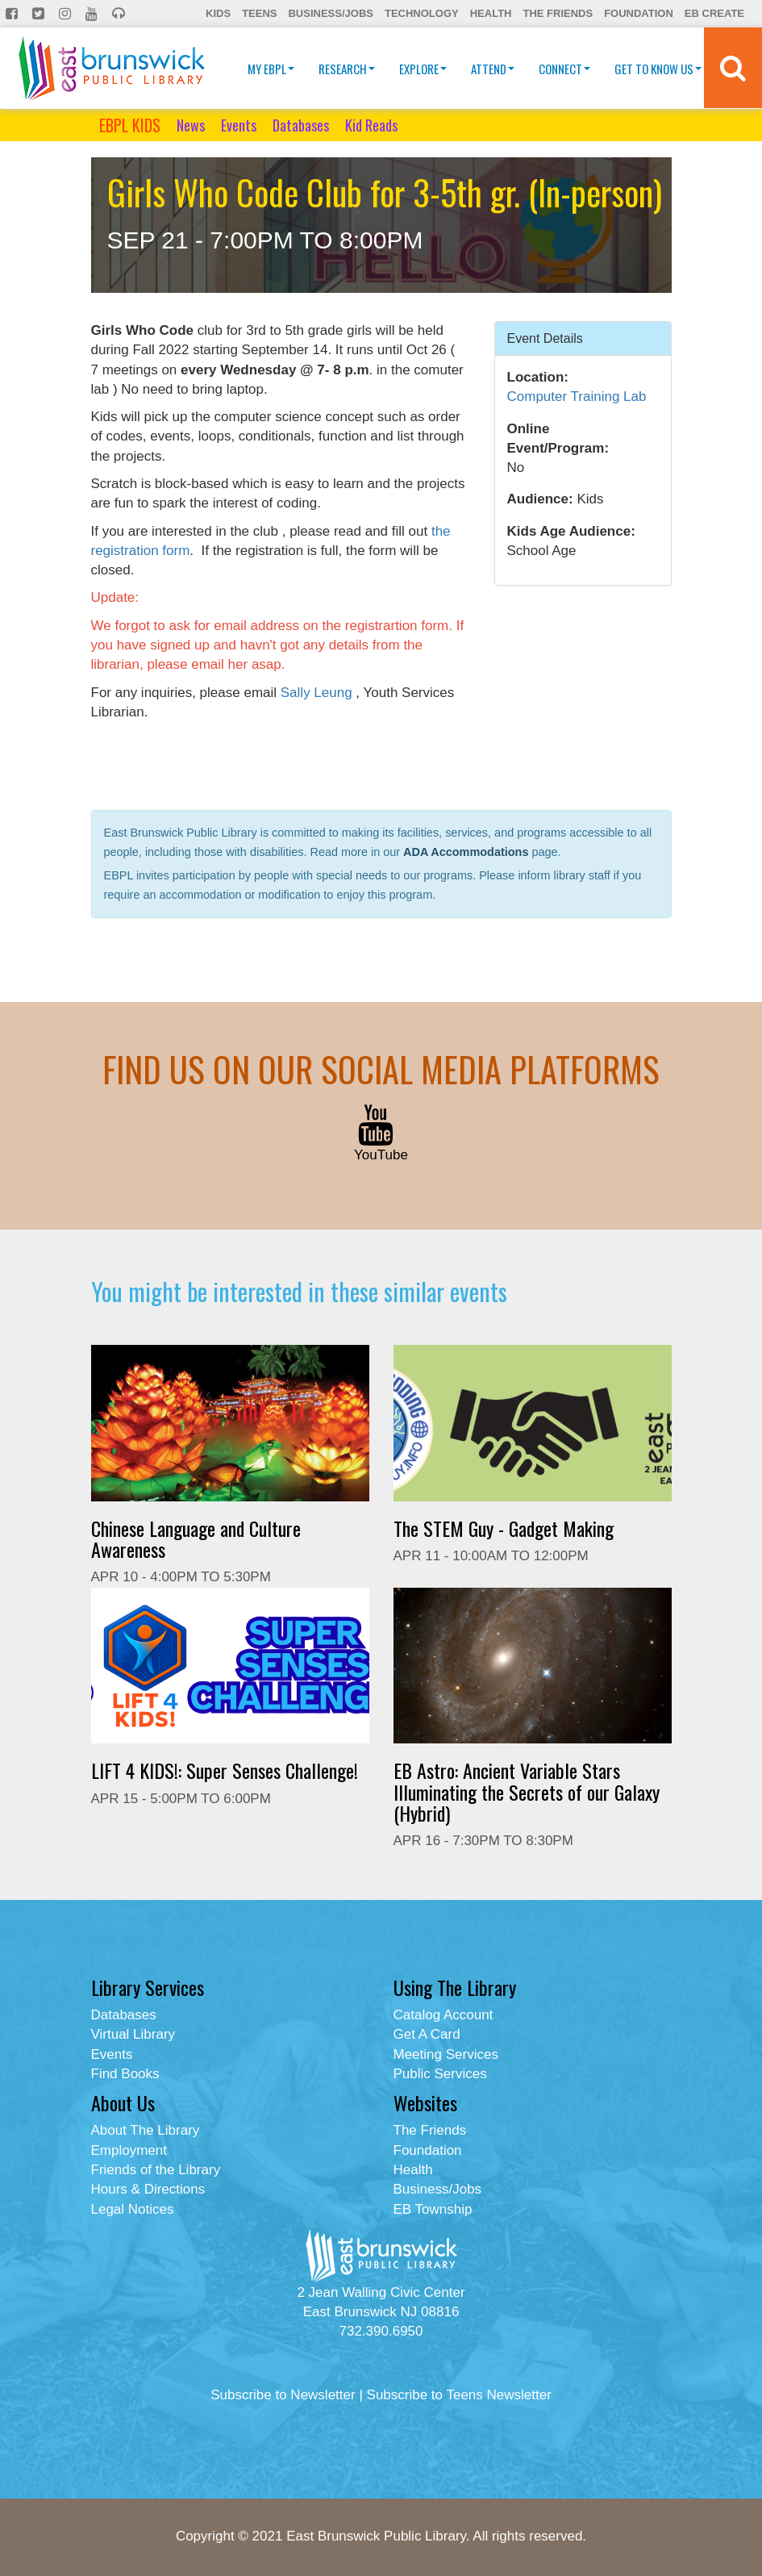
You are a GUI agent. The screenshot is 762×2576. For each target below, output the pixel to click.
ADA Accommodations (465, 851)
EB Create (714, 13)
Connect (564, 68)
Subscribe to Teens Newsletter (459, 2395)
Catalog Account (443, 2015)
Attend (492, 68)
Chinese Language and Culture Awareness (196, 1538)
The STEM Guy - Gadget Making (503, 1528)
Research (347, 68)
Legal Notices (132, 2209)
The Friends (558, 13)
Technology (422, 13)
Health (491, 13)
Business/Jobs (330, 13)
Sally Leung (316, 692)
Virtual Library (133, 2034)
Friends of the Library (156, 2169)
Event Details (545, 337)
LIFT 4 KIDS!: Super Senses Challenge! (224, 1770)
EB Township (433, 2209)
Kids (218, 13)
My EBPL (271, 68)
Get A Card (426, 2034)
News (191, 125)
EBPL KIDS (129, 125)
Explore (423, 68)
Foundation (638, 13)
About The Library (145, 2130)
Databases (301, 125)
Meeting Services (445, 2054)
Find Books (125, 2073)
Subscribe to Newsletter (283, 2395)
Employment (129, 2150)
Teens (259, 13)
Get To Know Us (658, 68)
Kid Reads (371, 125)
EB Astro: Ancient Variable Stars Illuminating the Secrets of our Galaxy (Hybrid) (526, 1791)
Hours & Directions (148, 2189)
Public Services (440, 2073)
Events (238, 125)
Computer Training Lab (577, 396)
